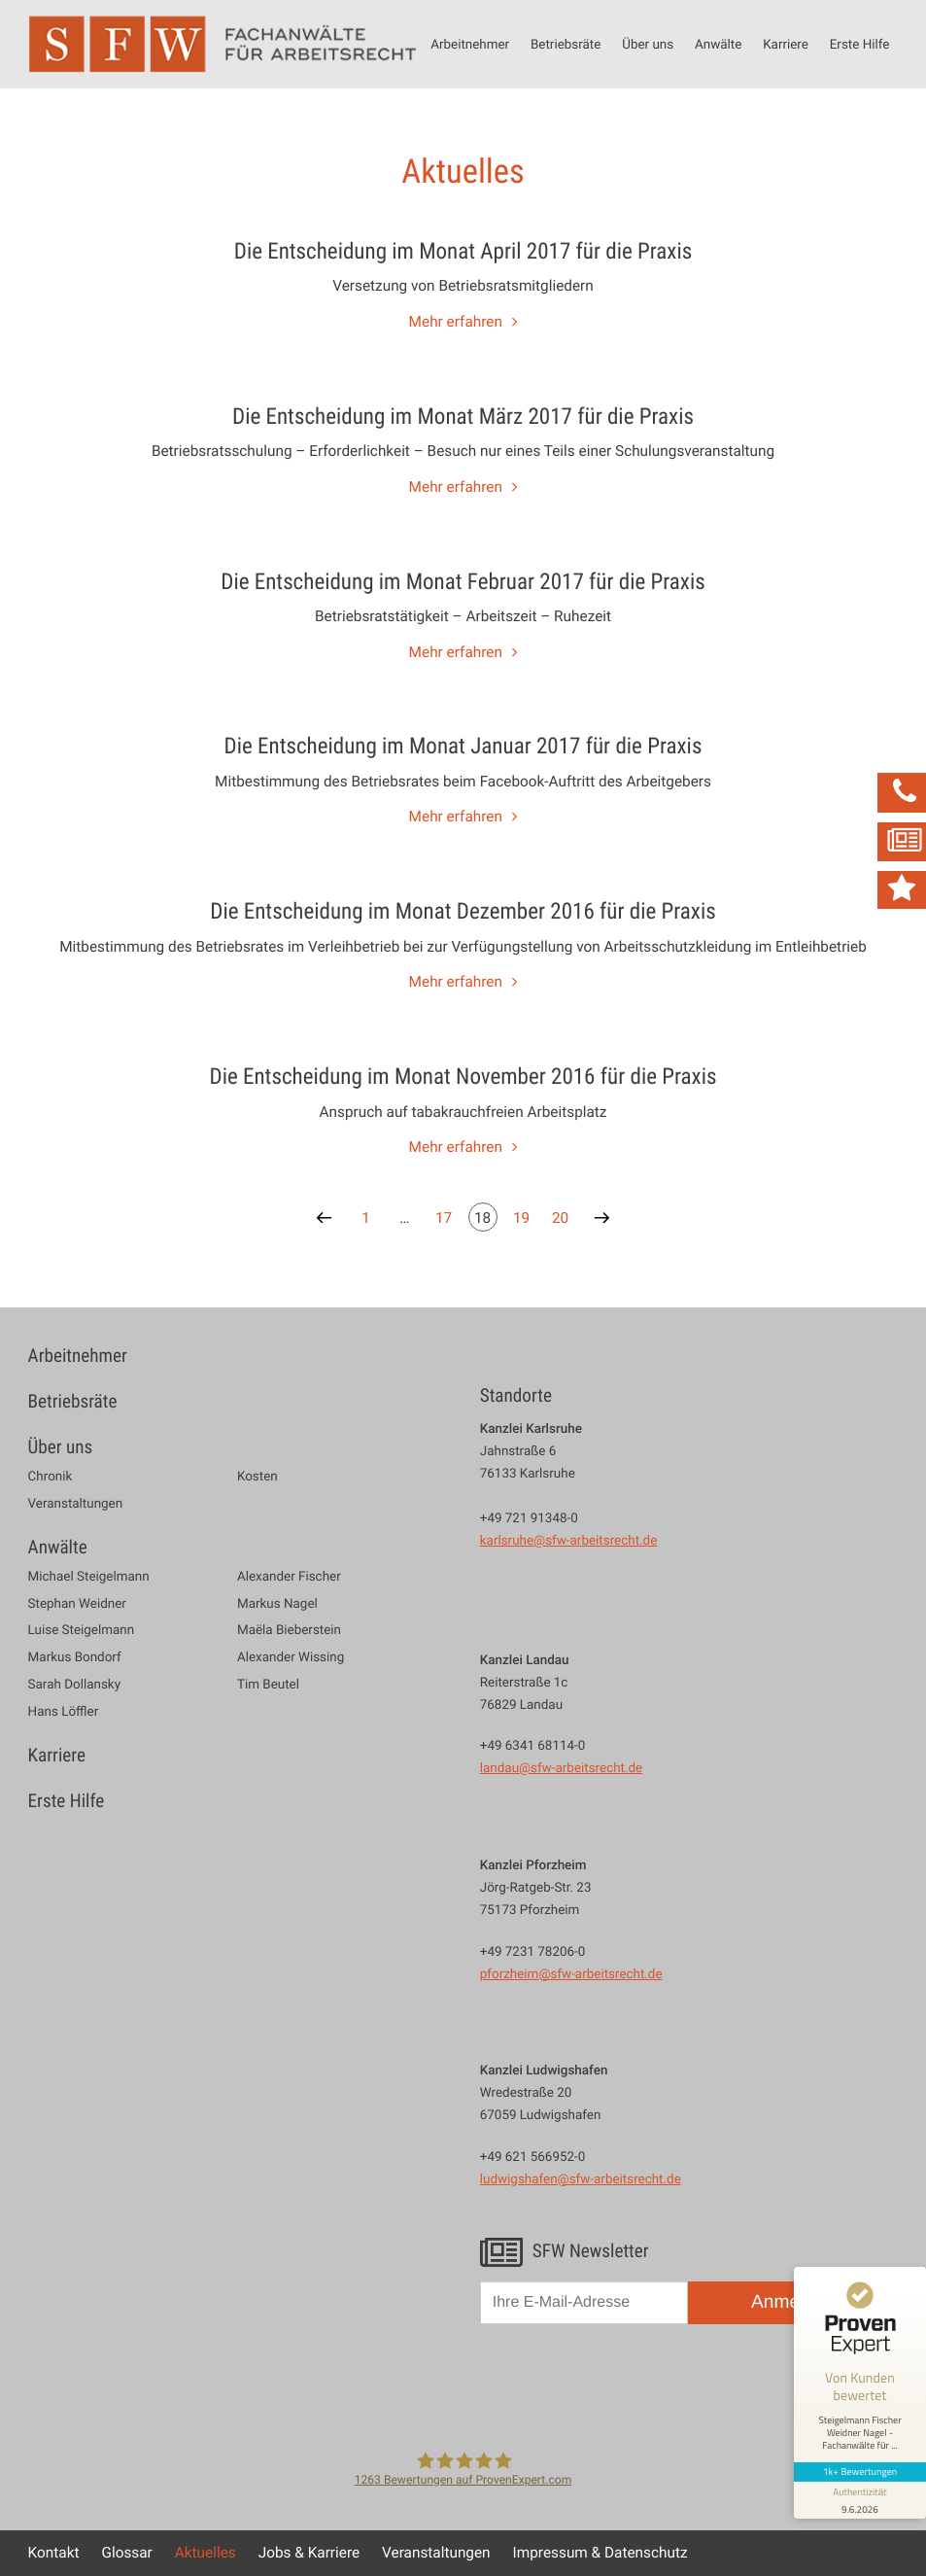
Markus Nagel (277, 1603)
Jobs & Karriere (309, 2552)
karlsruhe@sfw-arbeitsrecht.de (569, 1540)
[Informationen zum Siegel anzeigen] (860, 2500)
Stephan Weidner (77, 1603)
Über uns (647, 43)
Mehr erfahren (455, 321)
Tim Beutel (268, 1684)
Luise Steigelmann (81, 1629)
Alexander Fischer (289, 1576)
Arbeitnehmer (469, 43)
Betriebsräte (565, 43)
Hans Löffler (63, 1711)
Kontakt (54, 2552)
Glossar (126, 2552)
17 (443, 1218)
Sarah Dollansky (74, 1684)
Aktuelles (205, 2552)
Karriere (785, 43)
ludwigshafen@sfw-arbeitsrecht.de (580, 2178)
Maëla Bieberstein (289, 1629)
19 (521, 1218)
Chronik (50, 1476)
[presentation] (627, 2384)
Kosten (257, 1476)
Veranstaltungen (75, 1503)
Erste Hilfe (860, 43)
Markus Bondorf (74, 1657)
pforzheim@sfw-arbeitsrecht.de (571, 1973)
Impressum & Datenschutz (600, 2552)
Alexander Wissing (290, 1657)
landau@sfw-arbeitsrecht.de (561, 1767)
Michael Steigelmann (89, 1576)
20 (560, 1218)
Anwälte (718, 43)
